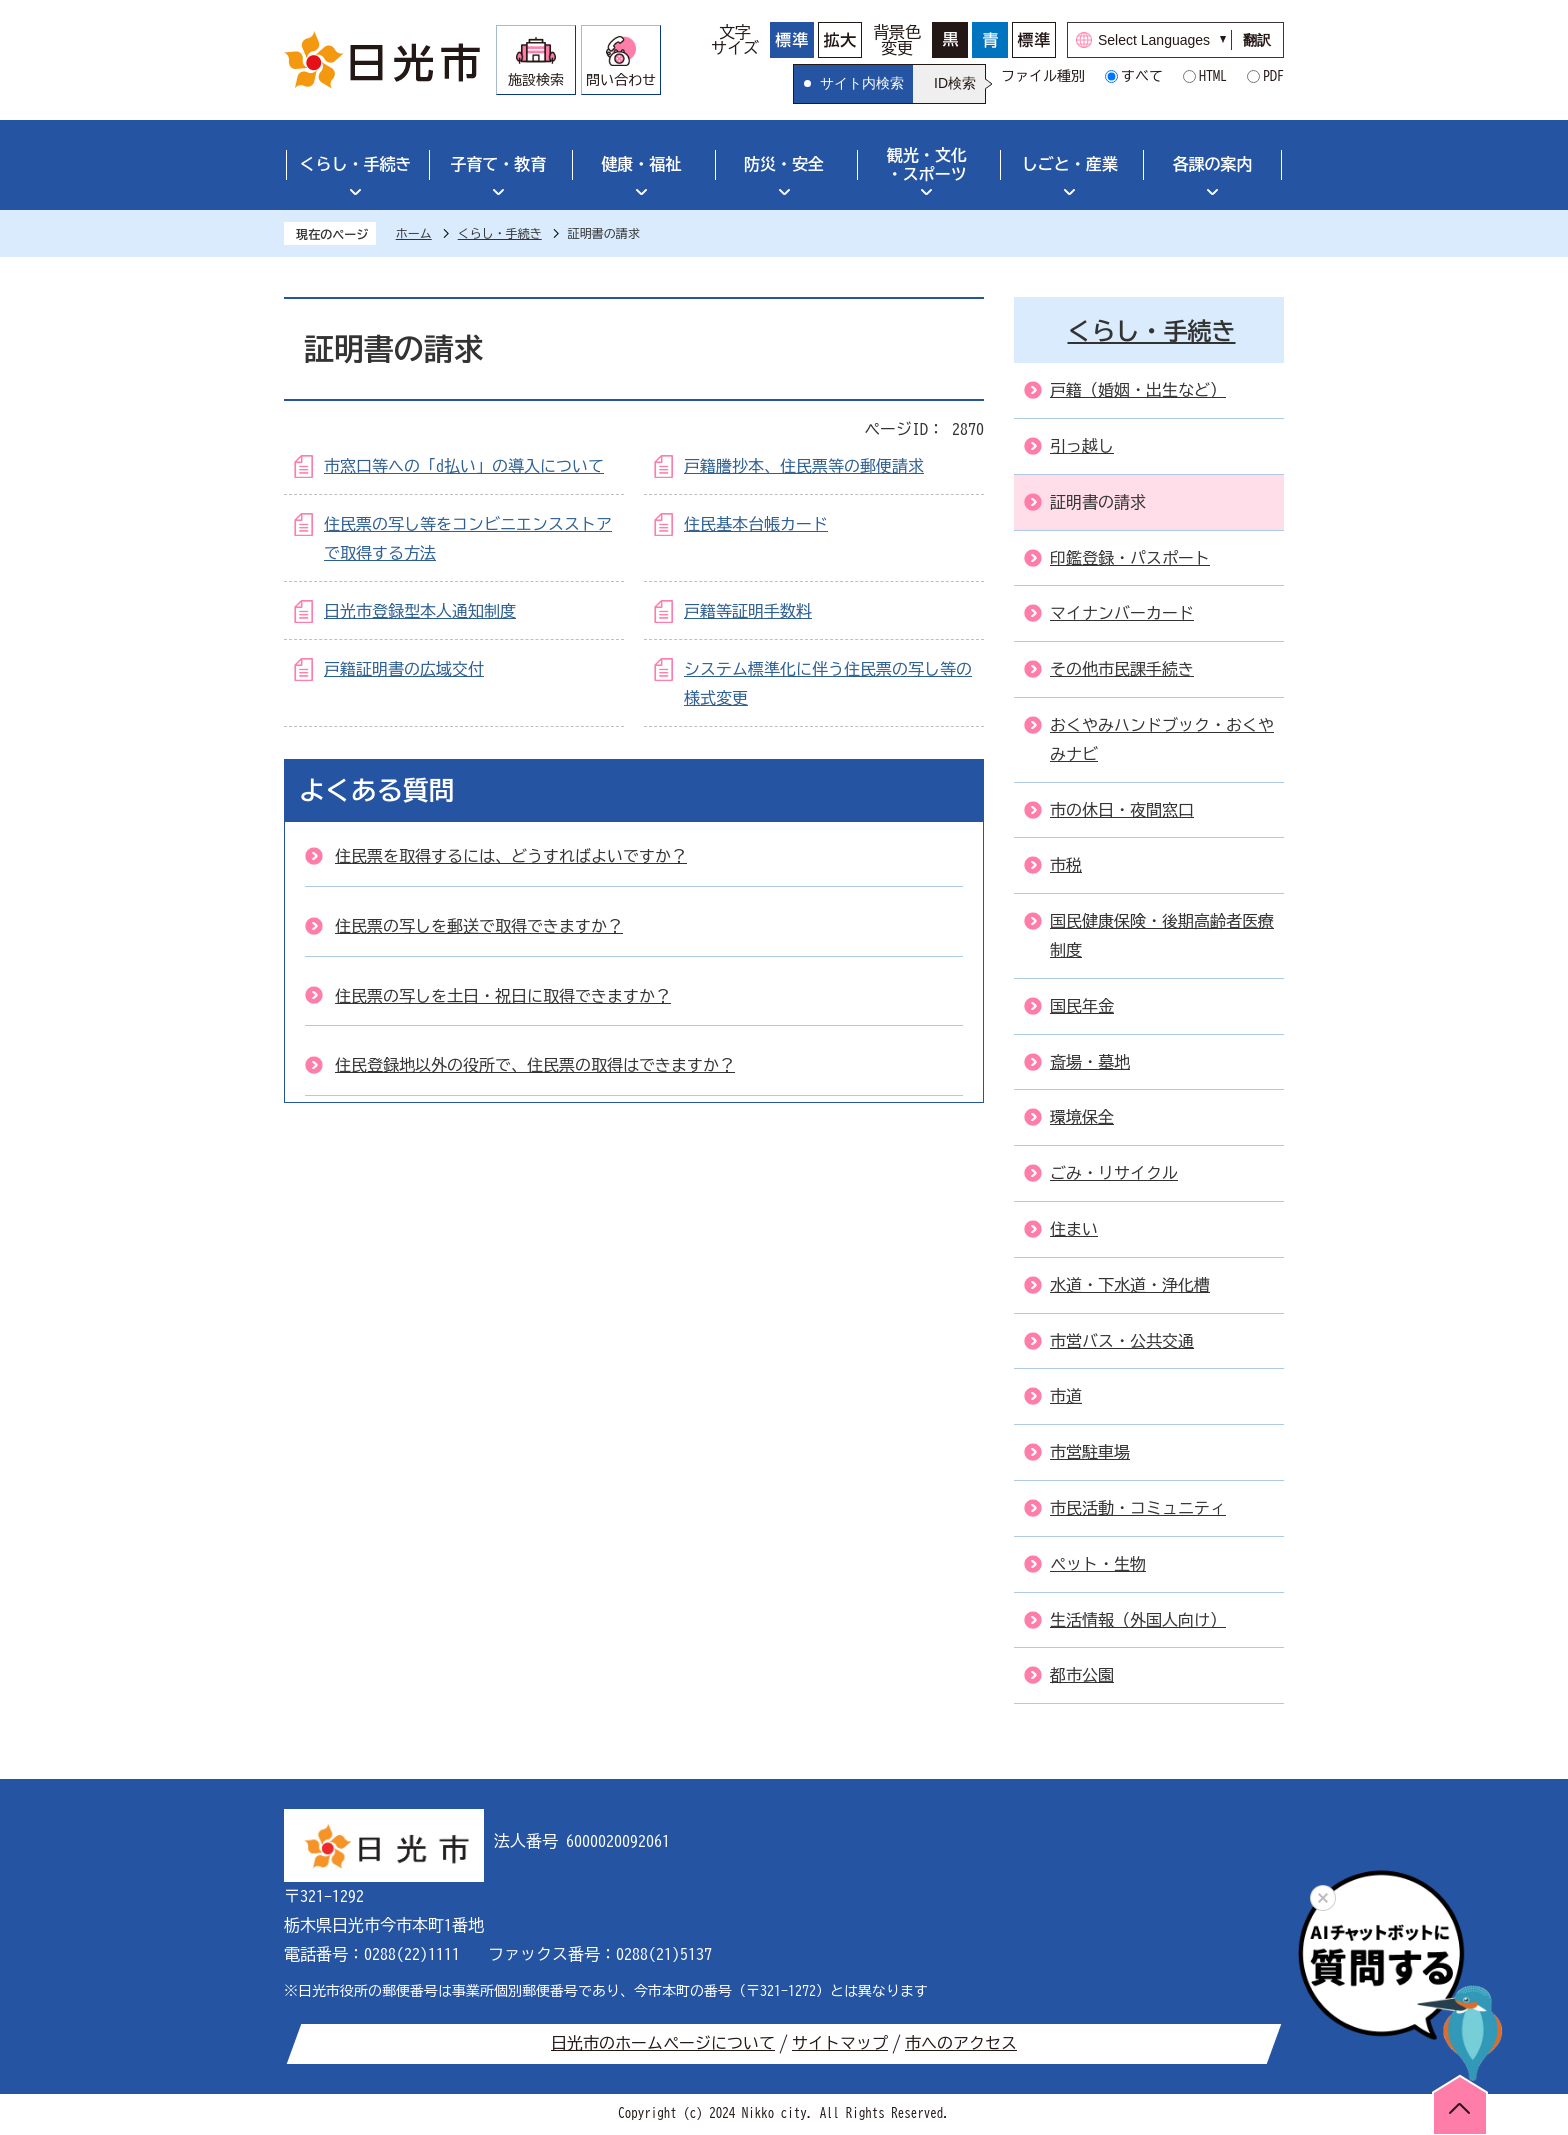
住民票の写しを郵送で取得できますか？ (479, 926)
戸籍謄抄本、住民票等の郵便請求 (804, 466)
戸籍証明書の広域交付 (404, 669)
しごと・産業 (1070, 164)
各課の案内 (1213, 164)
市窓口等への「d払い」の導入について (464, 466)
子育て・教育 (498, 164)
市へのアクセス (961, 2043)
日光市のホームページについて (663, 2043)
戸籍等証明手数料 (748, 611)
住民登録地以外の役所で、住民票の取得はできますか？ (535, 1065)
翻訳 (1257, 40)
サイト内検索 (862, 83)
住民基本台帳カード (756, 524)
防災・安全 (784, 164)
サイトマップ (840, 2043)
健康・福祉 (641, 164)
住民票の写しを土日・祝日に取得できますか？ (503, 996)
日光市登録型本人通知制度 (420, 611)
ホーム (414, 233)
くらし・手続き (355, 164)
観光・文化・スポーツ (927, 164)
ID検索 (955, 83)
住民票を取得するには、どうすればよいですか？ (511, 856)
